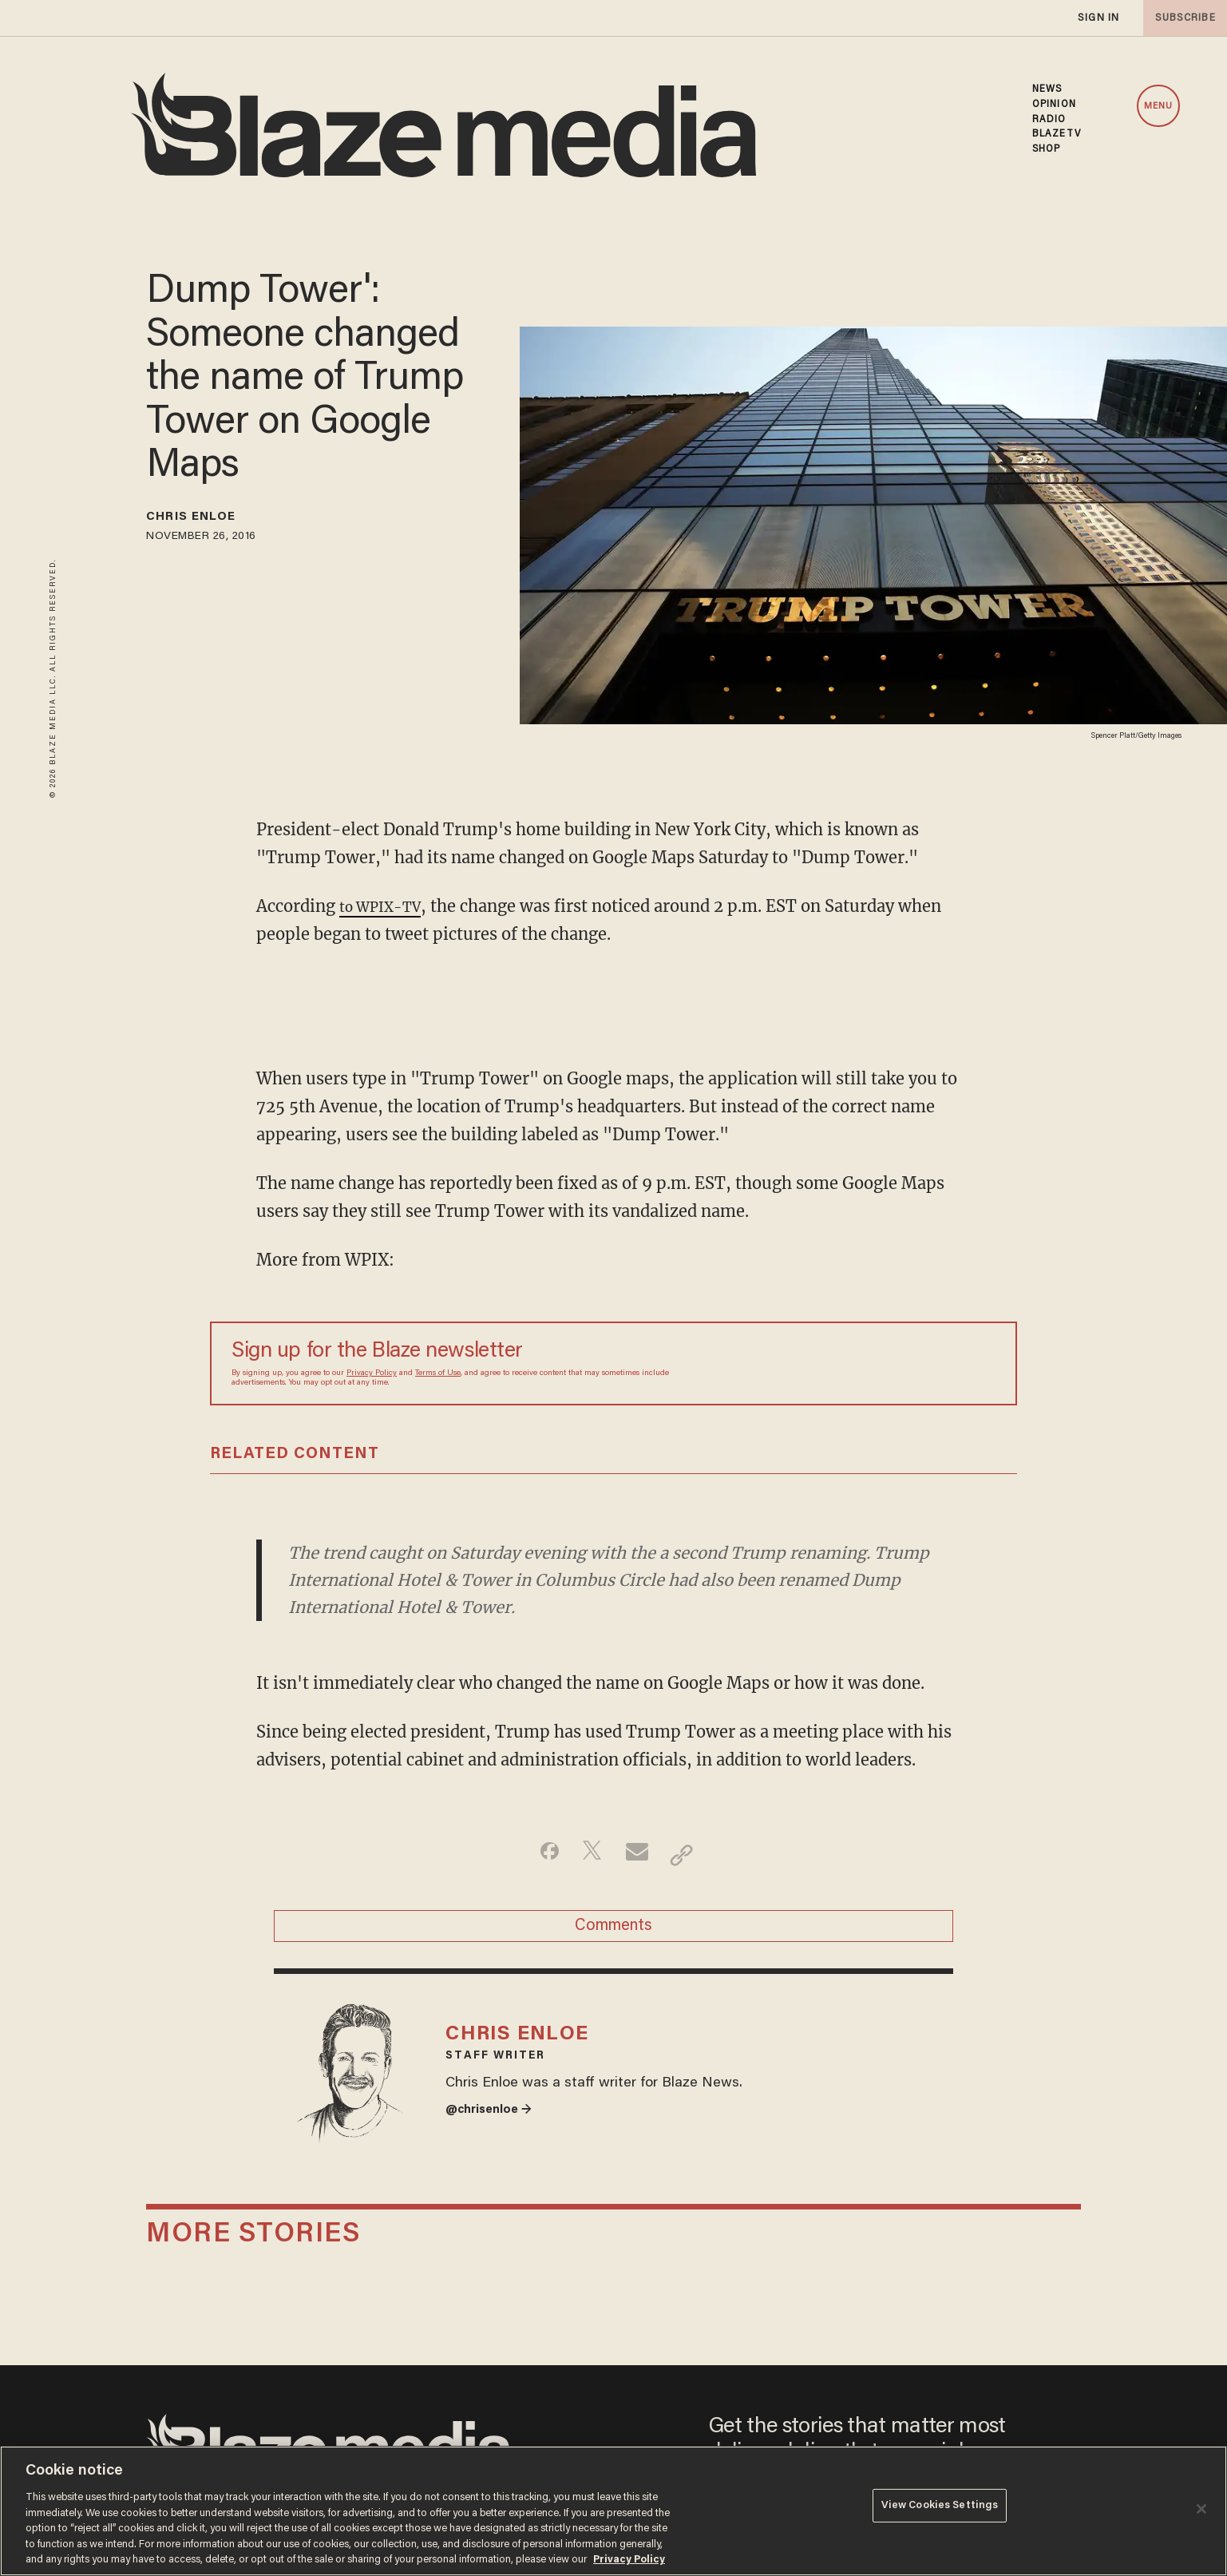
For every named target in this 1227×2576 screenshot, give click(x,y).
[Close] (1201, 2508)
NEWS (1047, 89)
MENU (1158, 106)
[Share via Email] (639, 1855)
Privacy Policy (371, 1373)
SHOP (1046, 149)
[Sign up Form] (883, 1364)
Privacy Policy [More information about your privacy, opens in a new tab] (629, 2559)
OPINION (1054, 104)
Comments (613, 1934)
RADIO (1049, 120)
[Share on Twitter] (589, 1855)
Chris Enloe (205, 520)
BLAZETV (1056, 134)
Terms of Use (438, 1373)
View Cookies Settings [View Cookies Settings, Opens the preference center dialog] (940, 2509)
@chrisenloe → (496, 2139)
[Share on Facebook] (538, 1855)
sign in (1097, 18)
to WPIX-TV (387, 906)
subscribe (1180, 18)
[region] (613, 2511)
